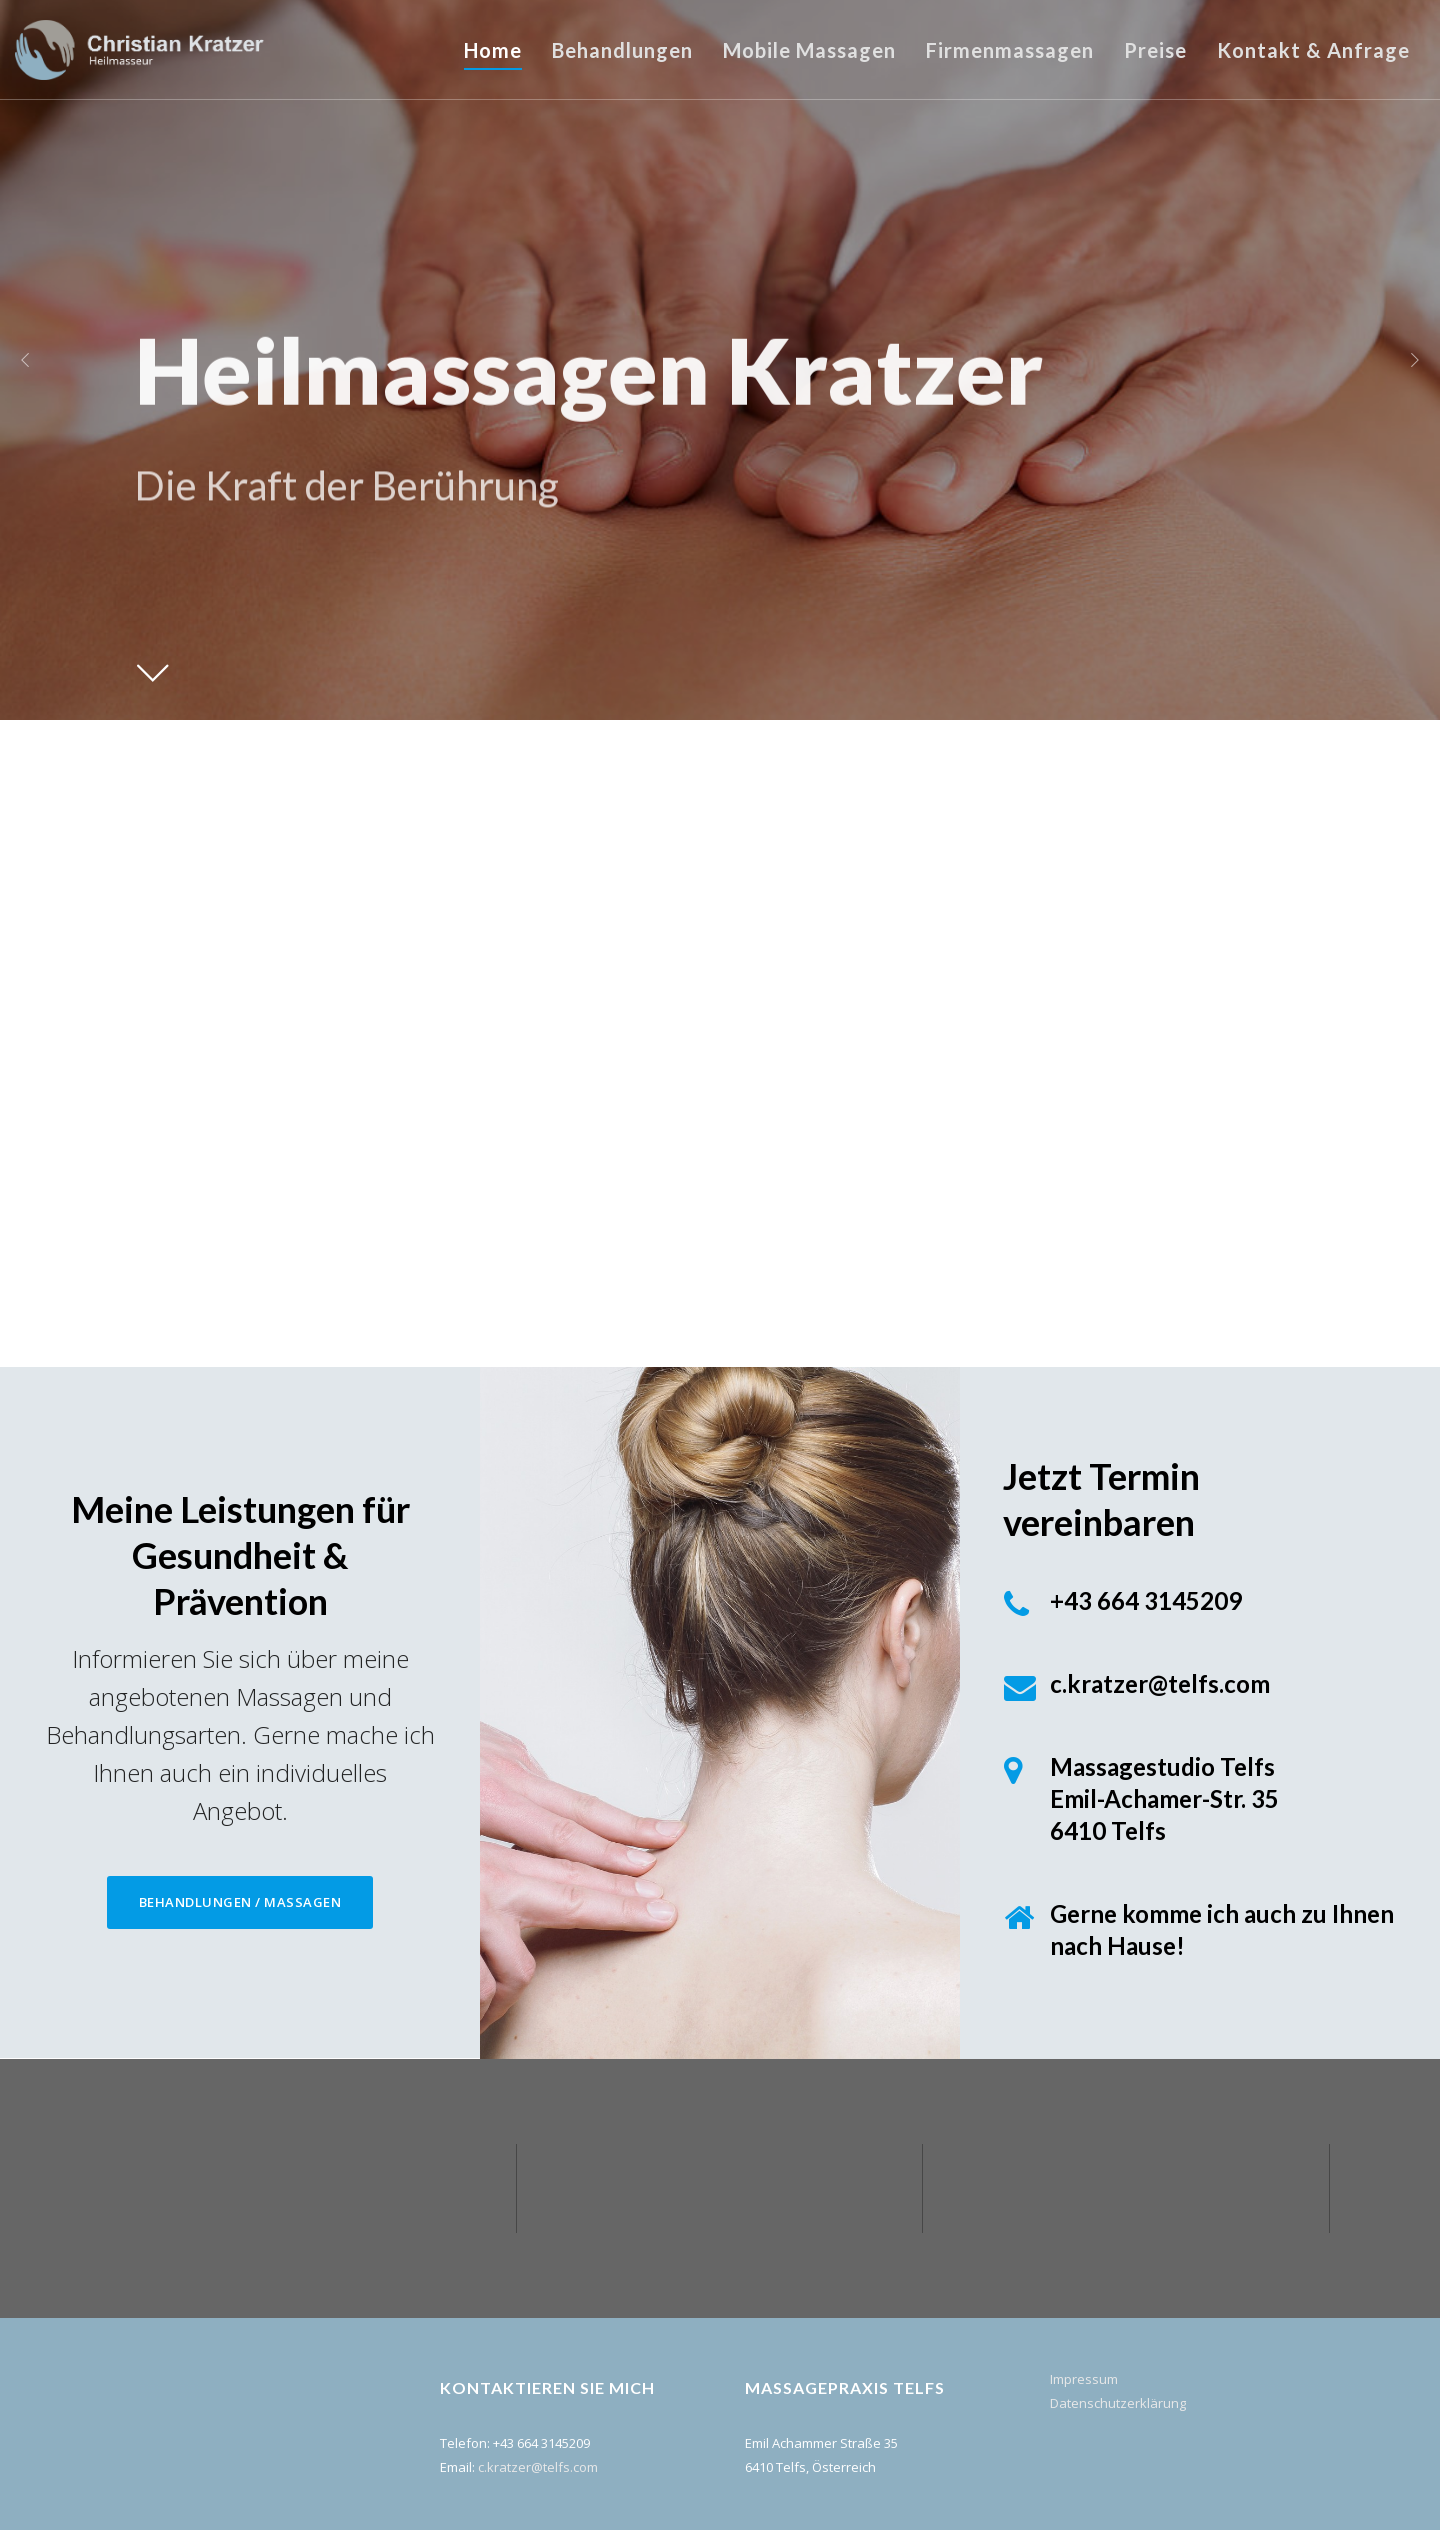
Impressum (1084, 2379)
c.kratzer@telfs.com (538, 2467)
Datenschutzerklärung (1118, 2403)
